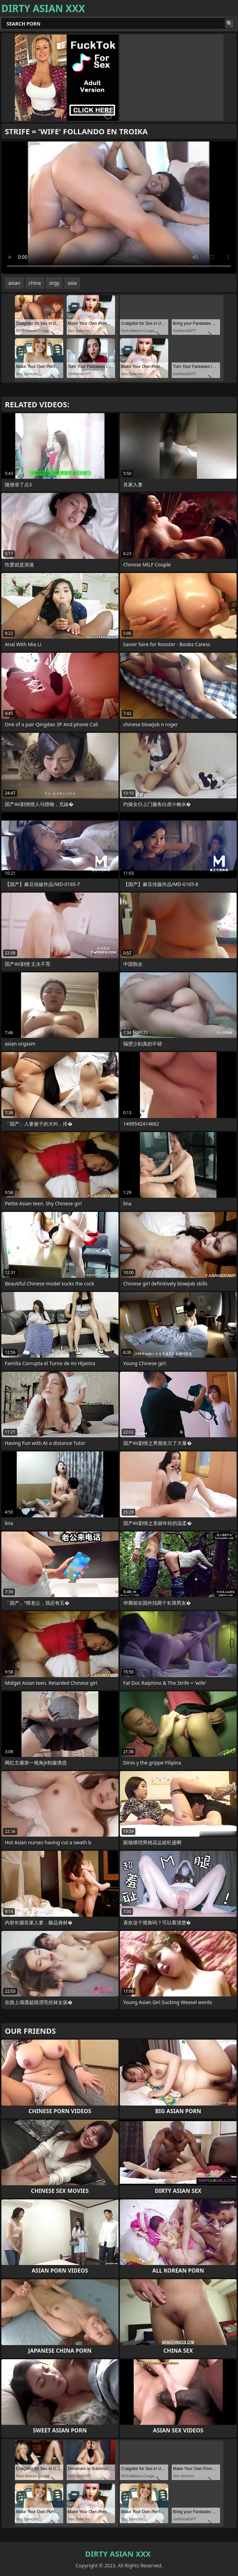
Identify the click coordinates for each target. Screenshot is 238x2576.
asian (14, 283)
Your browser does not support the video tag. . (119, 208)
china (35, 283)
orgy (54, 283)
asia (72, 283)
